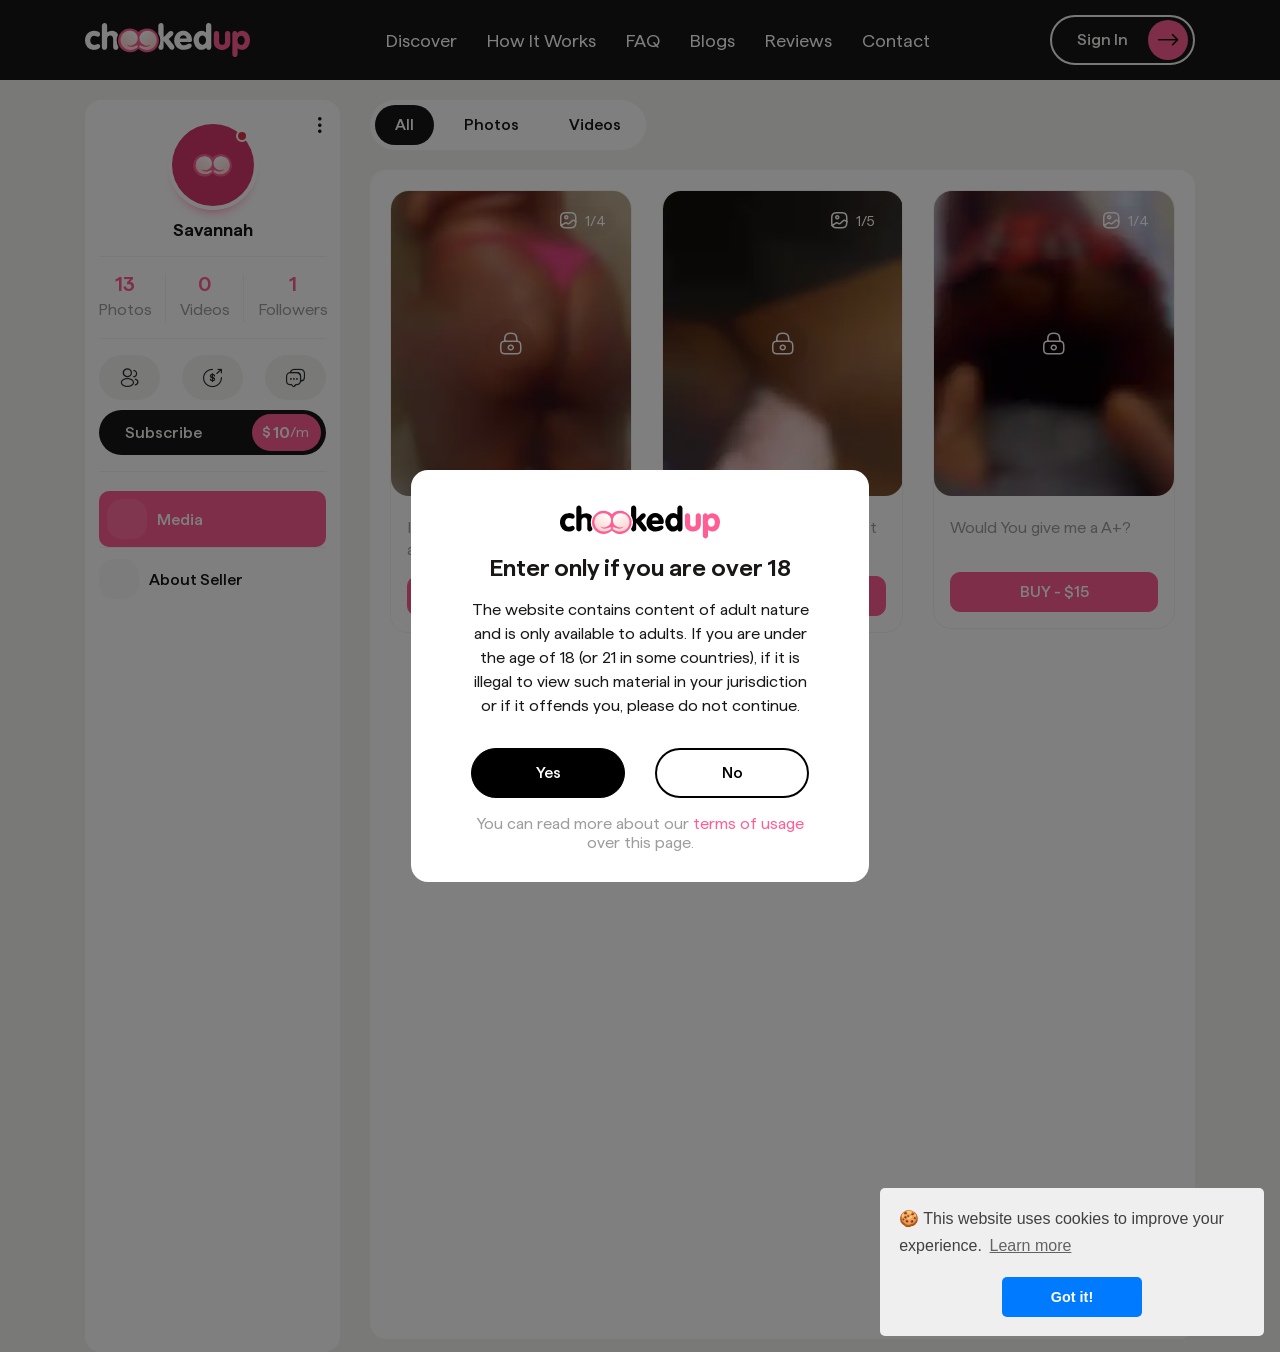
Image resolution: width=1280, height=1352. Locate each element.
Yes (548, 772)
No (732, 772)
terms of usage (748, 823)
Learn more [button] (1031, 1245)
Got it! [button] (1072, 1297)
